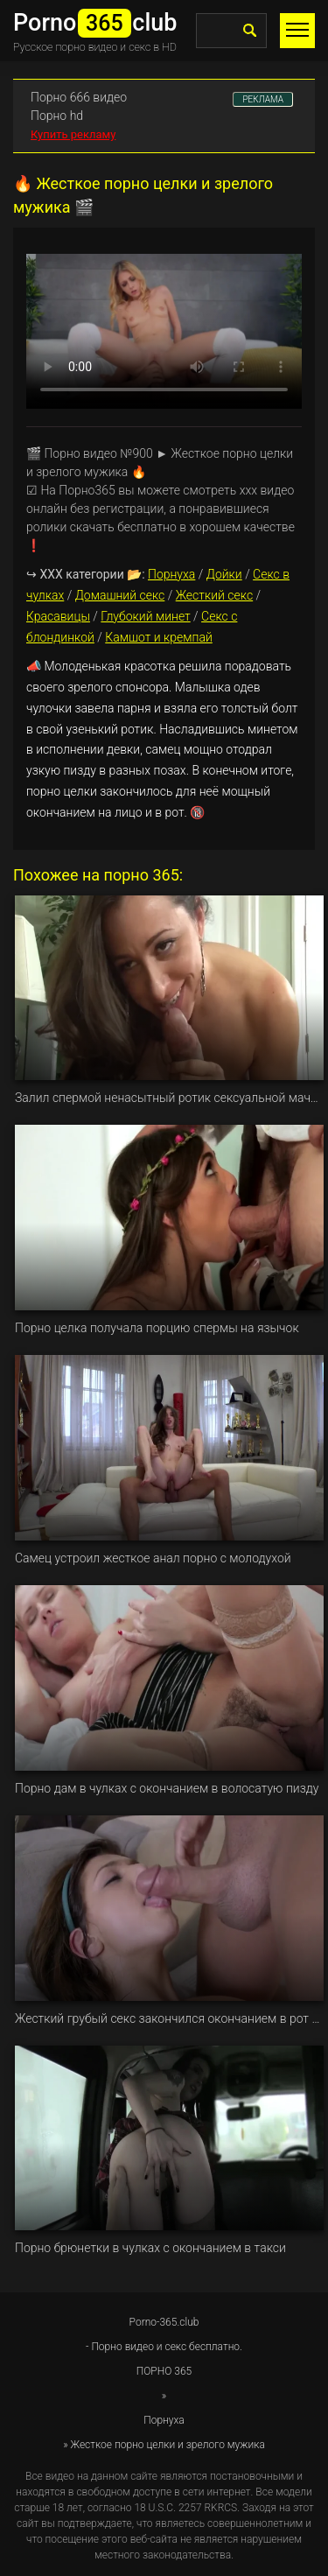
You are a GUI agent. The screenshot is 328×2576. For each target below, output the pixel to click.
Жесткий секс (214, 595)
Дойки (224, 574)
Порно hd (57, 116)
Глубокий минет (145, 616)
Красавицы (58, 616)
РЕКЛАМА (262, 99)
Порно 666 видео (79, 97)
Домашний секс (120, 595)
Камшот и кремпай (159, 637)
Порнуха (171, 574)
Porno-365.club (164, 2322)
